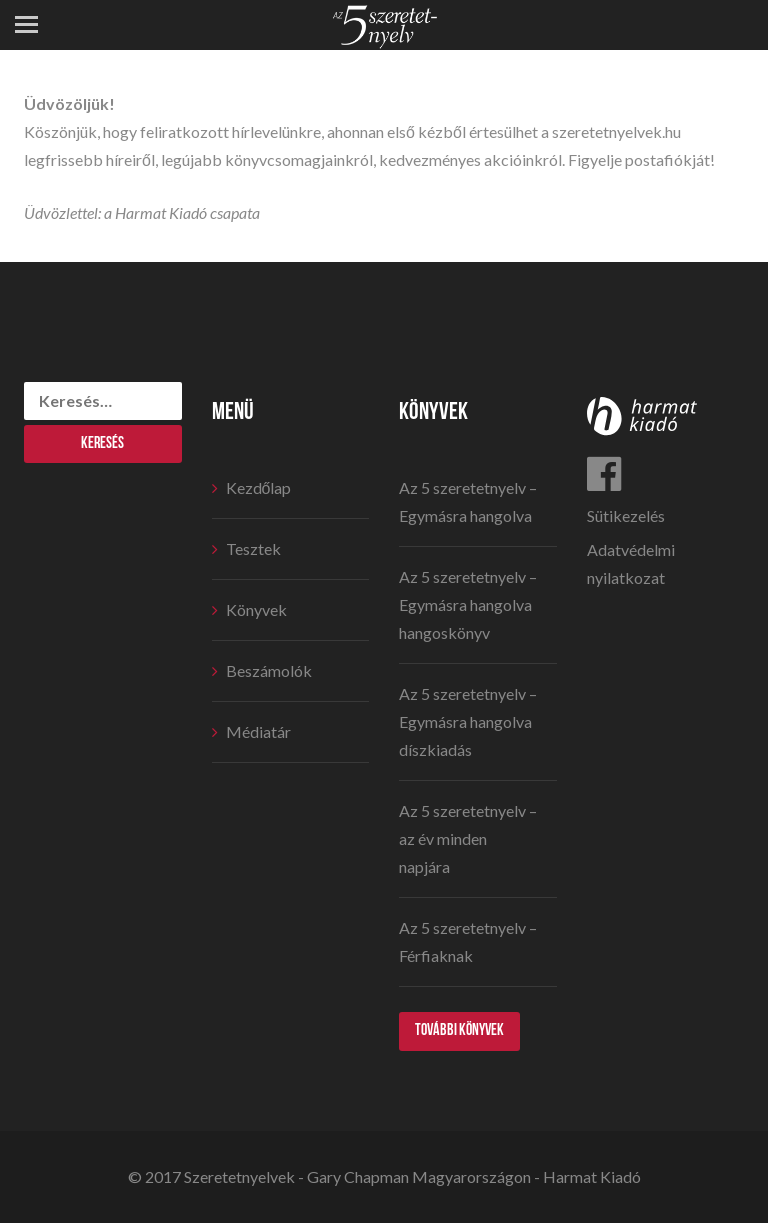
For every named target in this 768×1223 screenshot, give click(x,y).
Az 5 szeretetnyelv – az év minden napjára (468, 838)
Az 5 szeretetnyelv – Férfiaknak (468, 941)
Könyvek (256, 609)
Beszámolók (269, 670)
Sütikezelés (626, 515)
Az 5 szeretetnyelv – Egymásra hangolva (468, 501)
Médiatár (258, 731)
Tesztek (253, 548)
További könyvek (459, 1030)
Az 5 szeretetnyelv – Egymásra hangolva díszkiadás (468, 721)
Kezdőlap (259, 487)
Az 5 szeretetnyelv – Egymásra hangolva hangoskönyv (468, 604)
